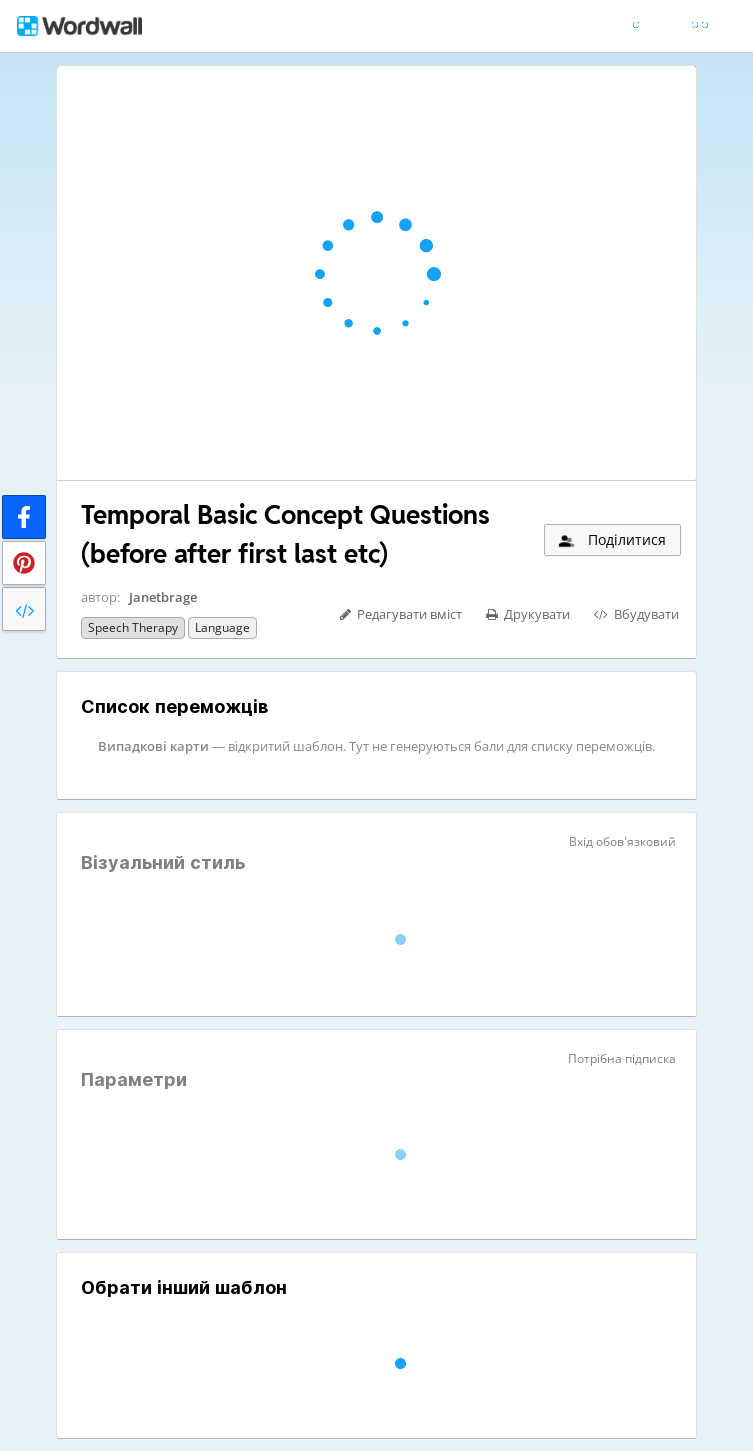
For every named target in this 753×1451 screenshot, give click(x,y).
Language (222, 627)
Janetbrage (163, 597)
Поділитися (611, 539)
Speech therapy (133, 627)
